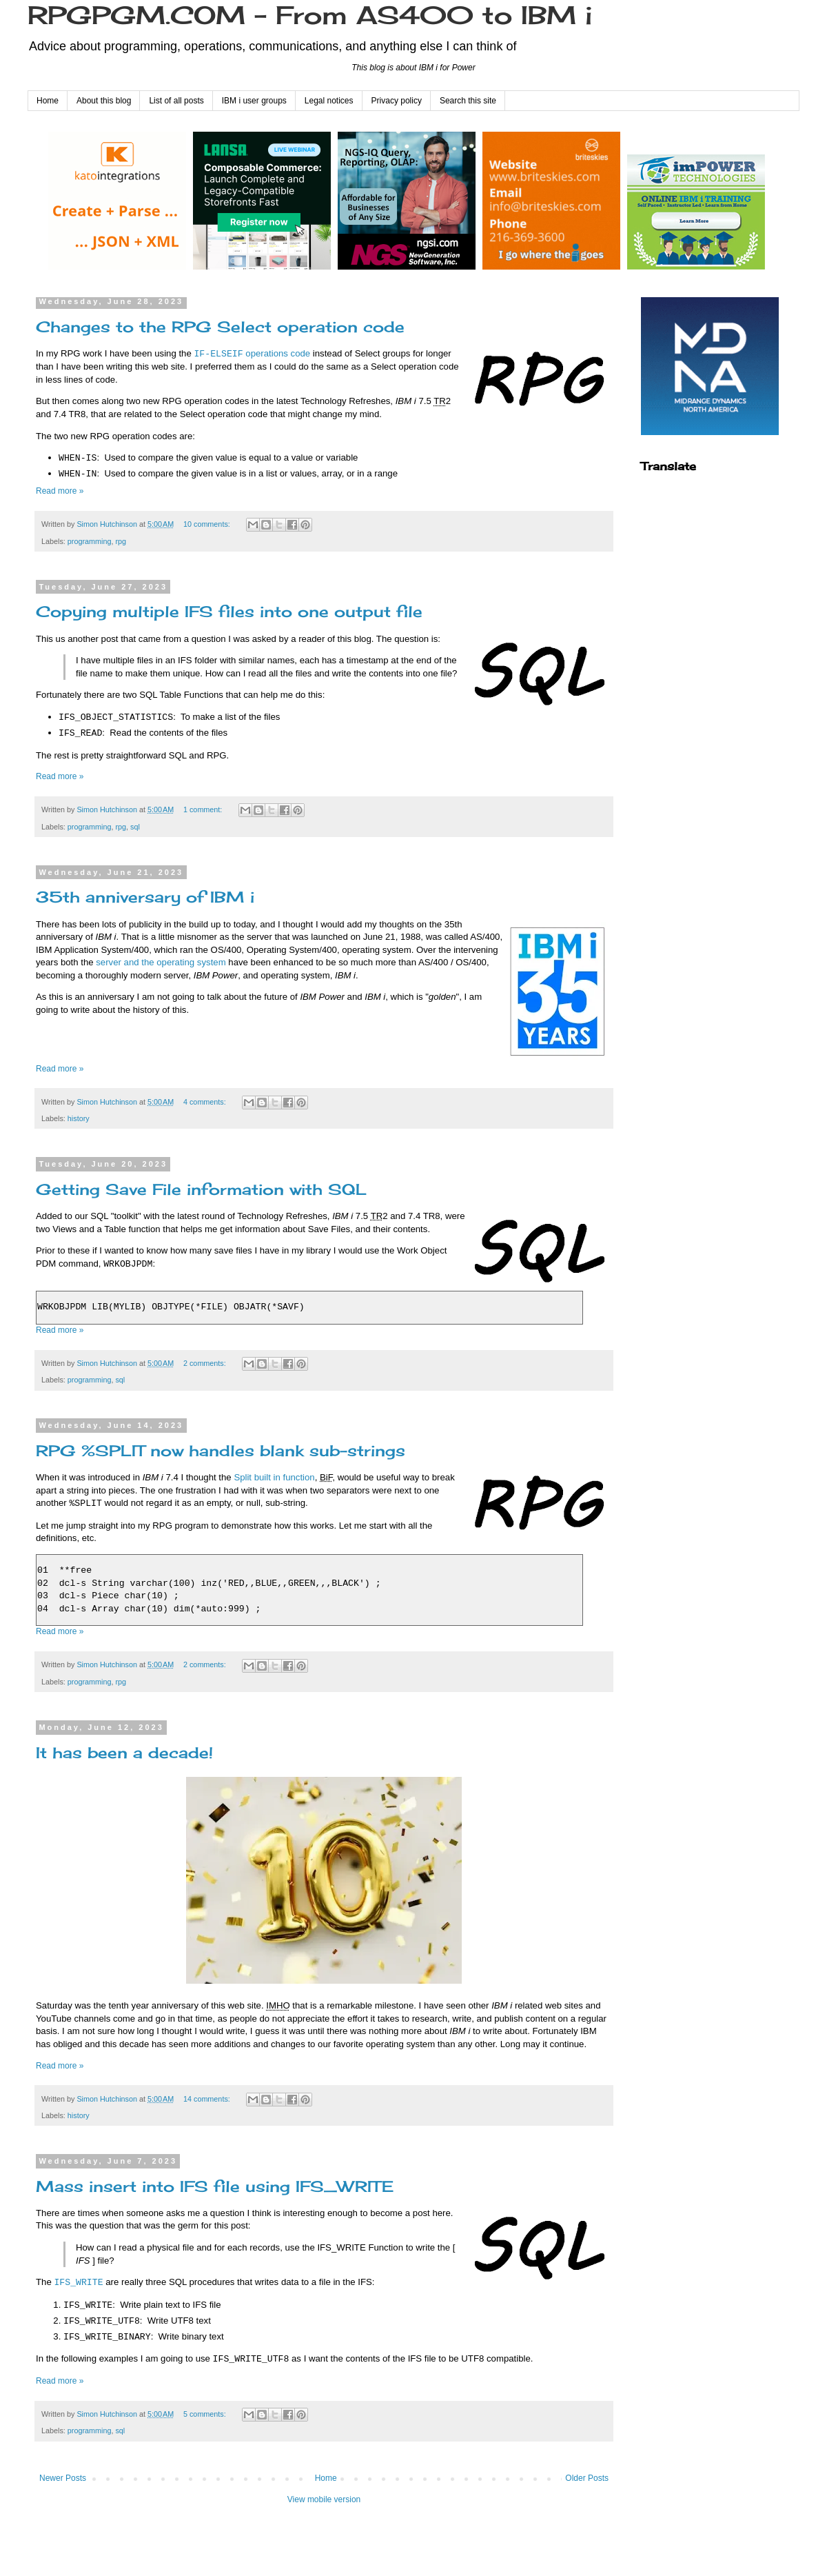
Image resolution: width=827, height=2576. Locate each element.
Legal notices (329, 100)
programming (90, 541)
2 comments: (205, 1363)
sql (135, 827)
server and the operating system (160, 962)
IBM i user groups (254, 100)
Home (48, 100)
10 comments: (207, 524)
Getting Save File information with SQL (201, 1189)
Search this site (468, 100)
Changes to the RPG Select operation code (220, 326)
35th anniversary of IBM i (145, 896)
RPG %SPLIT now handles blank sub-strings (220, 1450)
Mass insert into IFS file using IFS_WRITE (215, 2186)
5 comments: (205, 2414)
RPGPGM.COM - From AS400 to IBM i (310, 15)
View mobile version (324, 2499)
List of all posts (176, 100)
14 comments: (207, 2099)
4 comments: (205, 1102)
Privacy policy (396, 100)
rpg (120, 541)
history (79, 1118)
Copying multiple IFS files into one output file (229, 611)
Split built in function (274, 1477)
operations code (252, 354)
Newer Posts (62, 2478)
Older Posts (587, 2478)
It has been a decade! (124, 1752)
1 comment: (203, 809)
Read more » (59, 491)
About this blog (103, 100)
